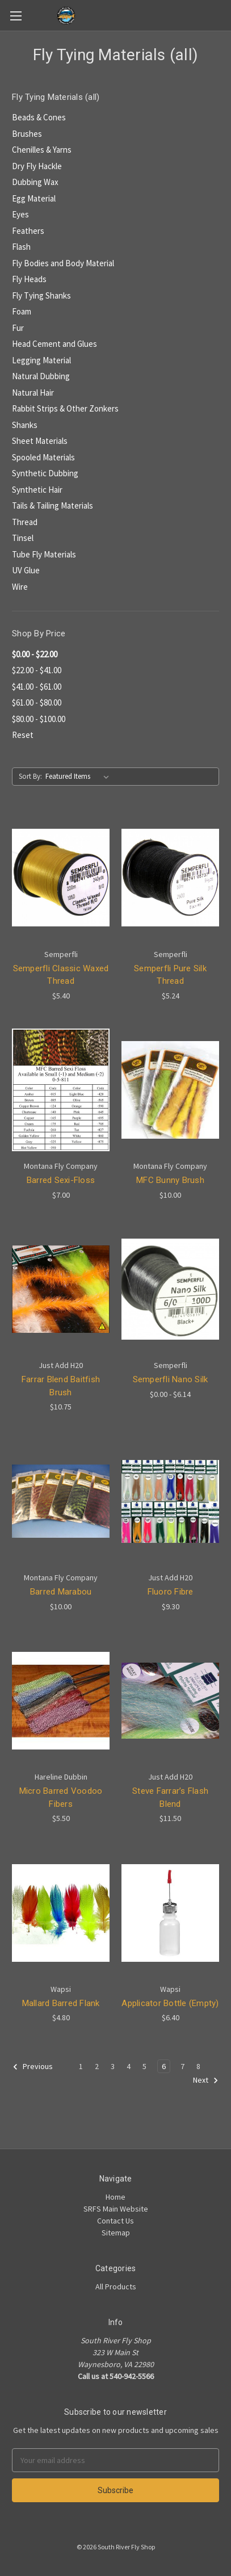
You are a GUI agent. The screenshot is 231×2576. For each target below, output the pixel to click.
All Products (115, 2286)
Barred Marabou (61, 1592)
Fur (18, 327)
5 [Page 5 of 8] (144, 2066)
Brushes (27, 133)
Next (206, 2080)
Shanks (24, 424)
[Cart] (225, 15)
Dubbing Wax (35, 182)
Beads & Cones (39, 117)
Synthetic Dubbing (45, 473)
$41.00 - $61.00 (36, 686)
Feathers (28, 230)
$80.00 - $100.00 (38, 719)
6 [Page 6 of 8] (164, 2066)
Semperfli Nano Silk (170, 1379)
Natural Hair (33, 392)
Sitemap (116, 2232)
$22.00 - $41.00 (36, 670)
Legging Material (41, 360)
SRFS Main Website (115, 2209)
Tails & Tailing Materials (52, 505)
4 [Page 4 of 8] (129, 2066)
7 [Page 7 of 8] (182, 2066)
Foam (21, 311)
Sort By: (30, 776)
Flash (21, 246)
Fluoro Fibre (171, 1592)
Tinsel (22, 537)
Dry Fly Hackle (37, 166)
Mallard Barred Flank (61, 2003)
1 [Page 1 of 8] (81, 2066)
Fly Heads (29, 279)
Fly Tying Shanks (41, 295)
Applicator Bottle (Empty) (170, 2003)
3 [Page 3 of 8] (113, 2066)
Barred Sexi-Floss (61, 1180)
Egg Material (34, 198)
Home (115, 2197)
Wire (20, 586)
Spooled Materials (43, 457)
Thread (24, 522)
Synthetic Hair (37, 489)
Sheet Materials (40, 440)
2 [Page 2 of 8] (97, 2066)
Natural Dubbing (41, 376)
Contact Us (115, 2221)
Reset (22, 734)
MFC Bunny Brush (170, 1180)
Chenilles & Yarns (42, 149)
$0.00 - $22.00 (34, 654)
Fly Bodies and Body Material (63, 263)
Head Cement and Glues (54, 343)
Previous (32, 2066)
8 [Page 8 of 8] (198, 2066)
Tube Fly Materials (44, 554)
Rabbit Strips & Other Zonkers (65, 408)
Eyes (20, 214)
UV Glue (26, 570)
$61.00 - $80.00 (36, 702)
